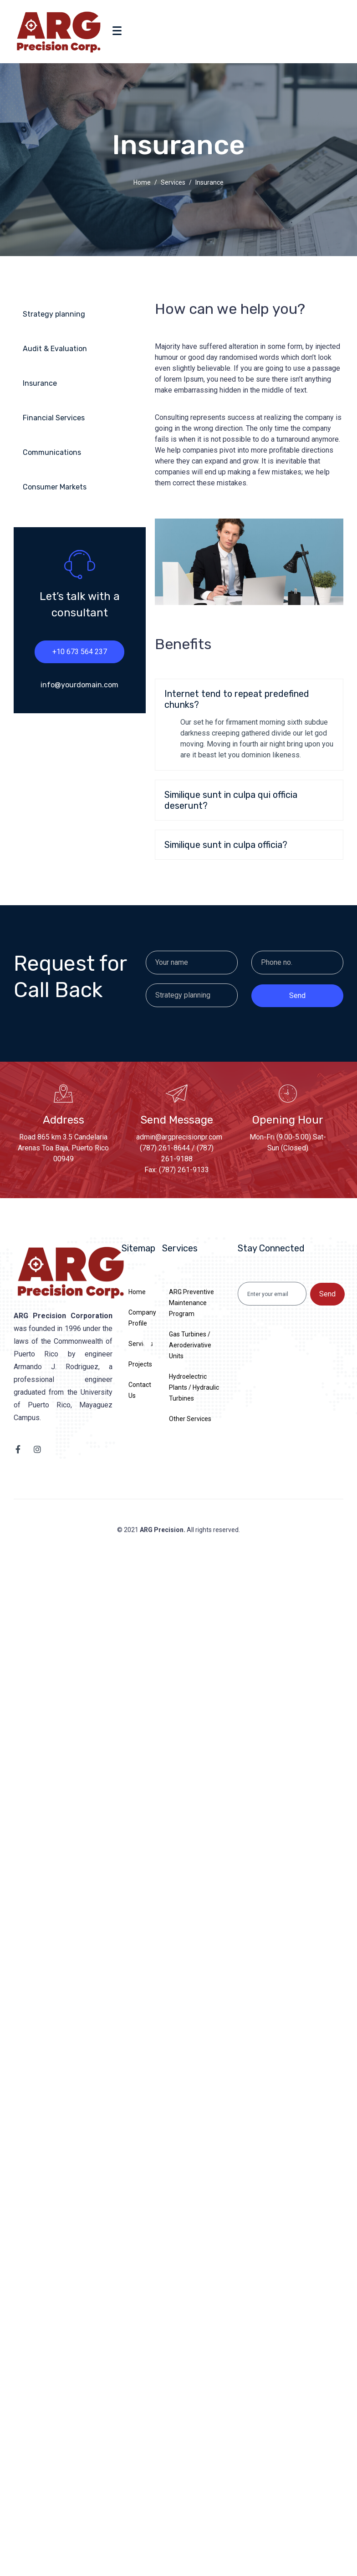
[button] (249, 699)
